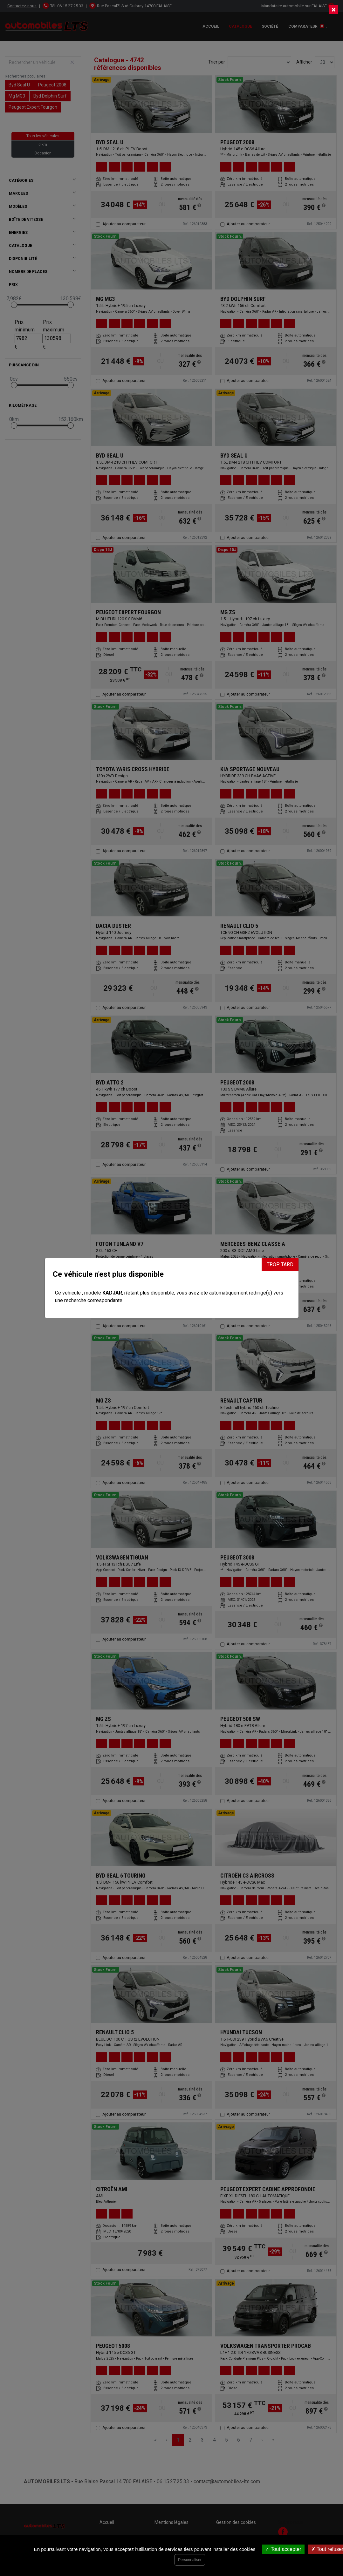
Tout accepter (283, 2549)
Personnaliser (189, 2560)
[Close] (333, 9)
